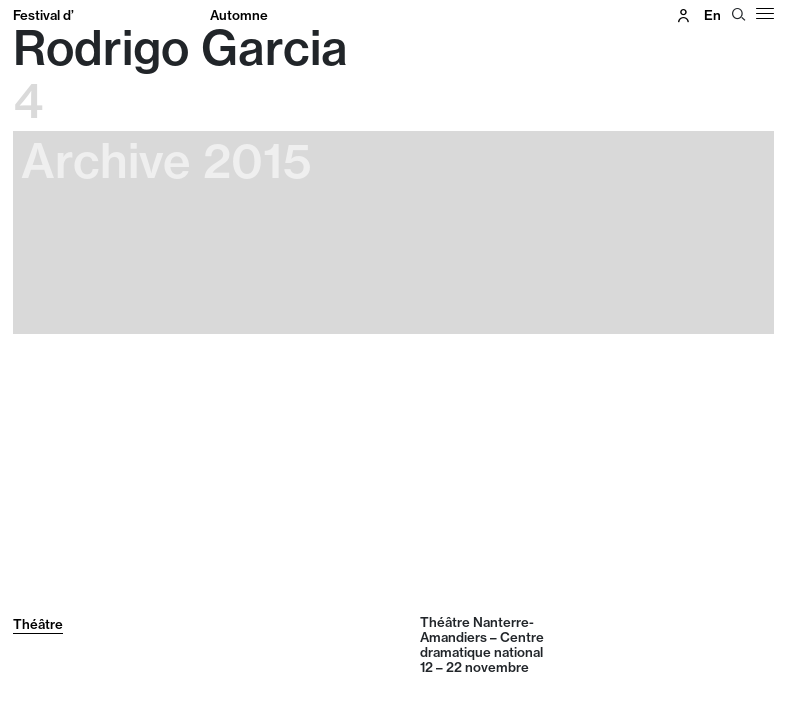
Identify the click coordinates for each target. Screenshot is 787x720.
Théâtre (38, 624)
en (712, 15)
